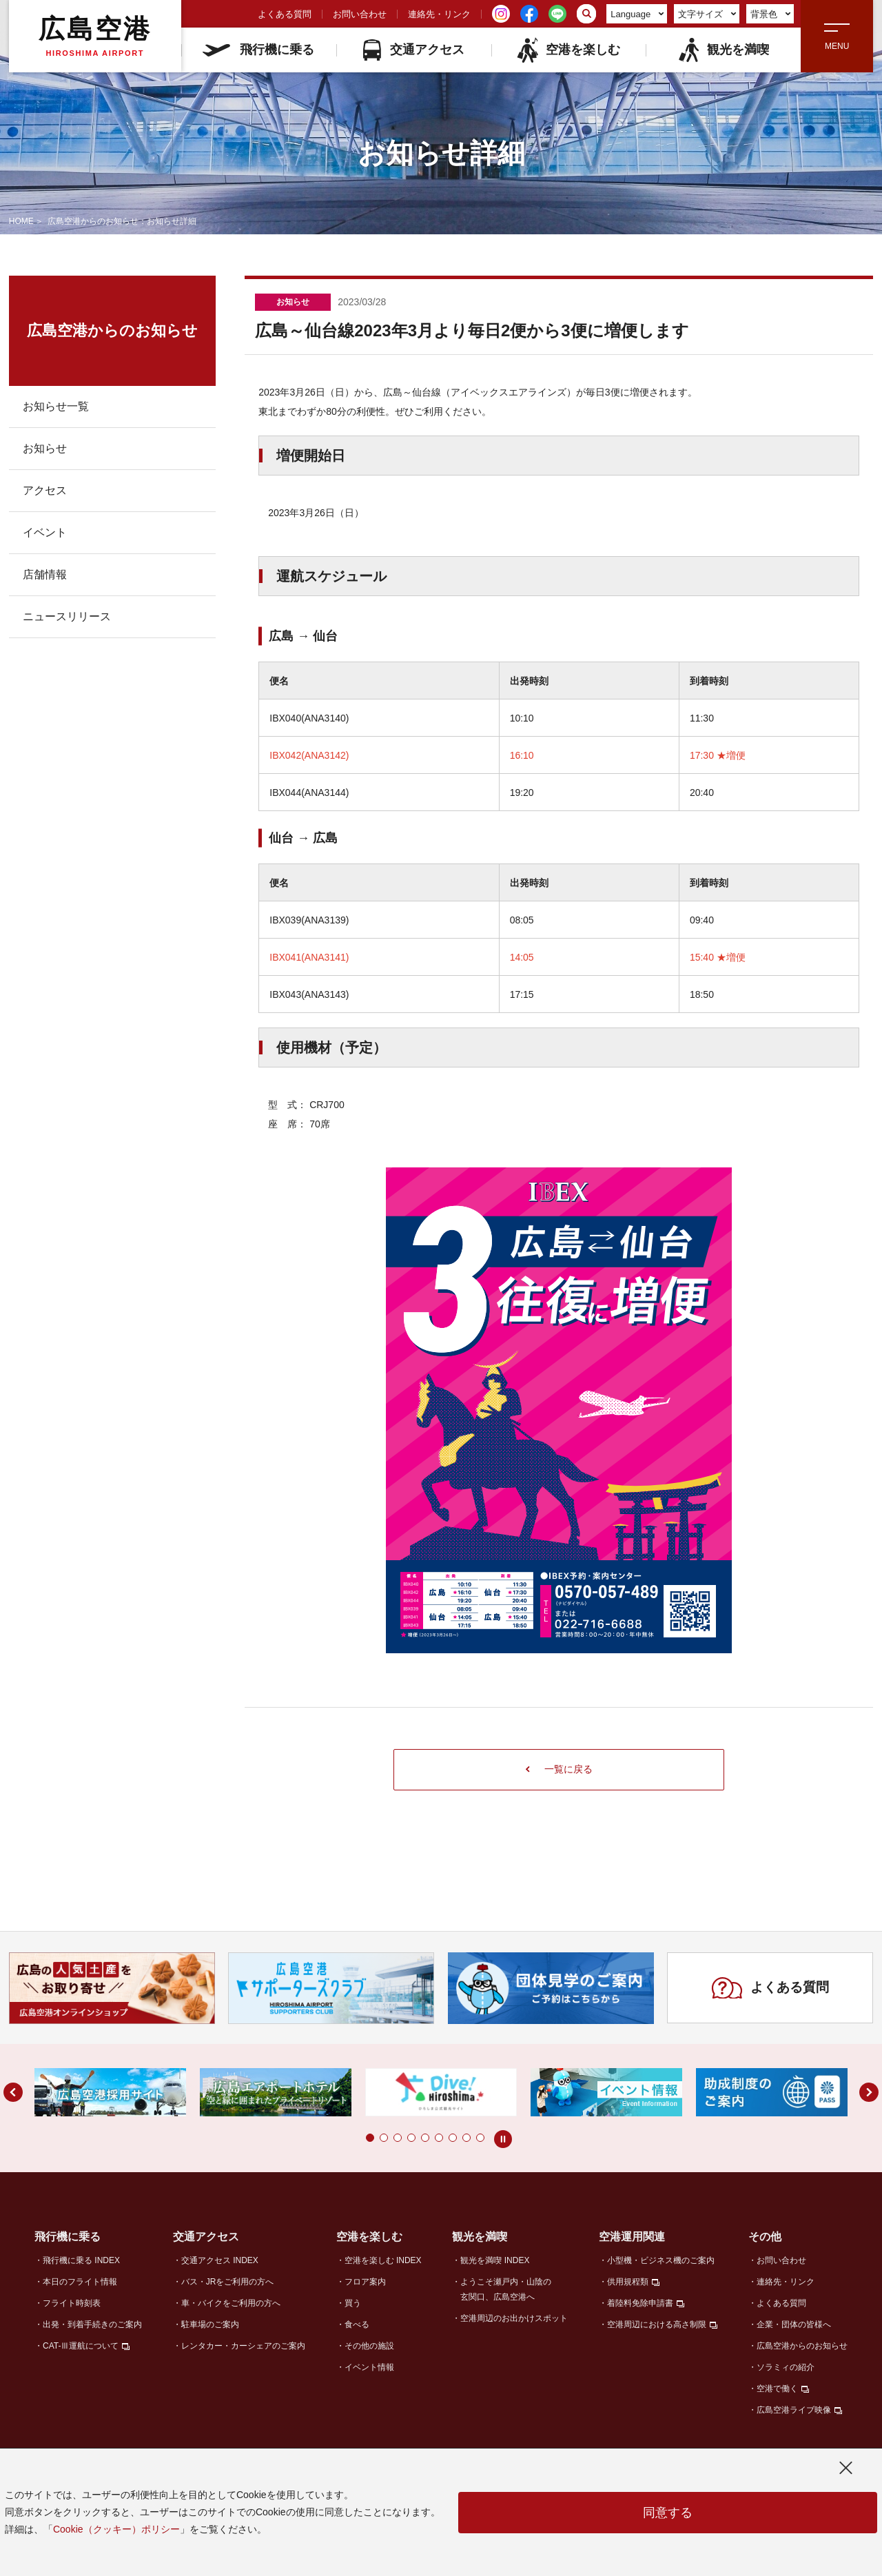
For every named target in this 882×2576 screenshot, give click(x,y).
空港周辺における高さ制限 (656, 2324)
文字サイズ (707, 14)
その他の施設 (369, 2346)
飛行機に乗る (258, 50)
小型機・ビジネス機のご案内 (661, 2260)
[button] (370, 2138)
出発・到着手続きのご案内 (92, 2324)
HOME (21, 221)
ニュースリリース (67, 616)
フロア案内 (365, 2282)
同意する (668, 2512)
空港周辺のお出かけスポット (514, 2318)
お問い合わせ (360, 14)
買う (353, 2303)
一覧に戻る (559, 1769)
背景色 (770, 14)
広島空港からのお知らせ (802, 2346)
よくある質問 (284, 14)
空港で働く (777, 2388)
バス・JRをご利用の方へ (227, 2282)
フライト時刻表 (72, 2303)
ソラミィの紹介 (785, 2367)
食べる (357, 2324)
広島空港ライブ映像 (794, 2410)
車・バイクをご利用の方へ (230, 2303)
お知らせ (45, 448)
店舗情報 (45, 574)
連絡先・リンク (439, 14)
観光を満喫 (723, 50)
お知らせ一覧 (56, 406)
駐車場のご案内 (210, 2324)
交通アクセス (413, 50)
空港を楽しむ (568, 50)
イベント (45, 532)
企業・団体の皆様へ (794, 2324)
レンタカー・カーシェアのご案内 (243, 2346)
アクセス (45, 490)
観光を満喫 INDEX (494, 2260)
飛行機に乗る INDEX (81, 2260)
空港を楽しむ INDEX (383, 2260)
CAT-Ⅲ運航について (81, 2346)
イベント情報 (369, 2367)
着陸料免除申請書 (640, 2303)
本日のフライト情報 (80, 2282)
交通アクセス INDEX (219, 2260)
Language (637, 14)
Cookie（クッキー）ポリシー (116, 2529)
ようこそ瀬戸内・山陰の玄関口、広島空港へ (505, 2289)
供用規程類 (627, 2282)
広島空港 (95, 35)
